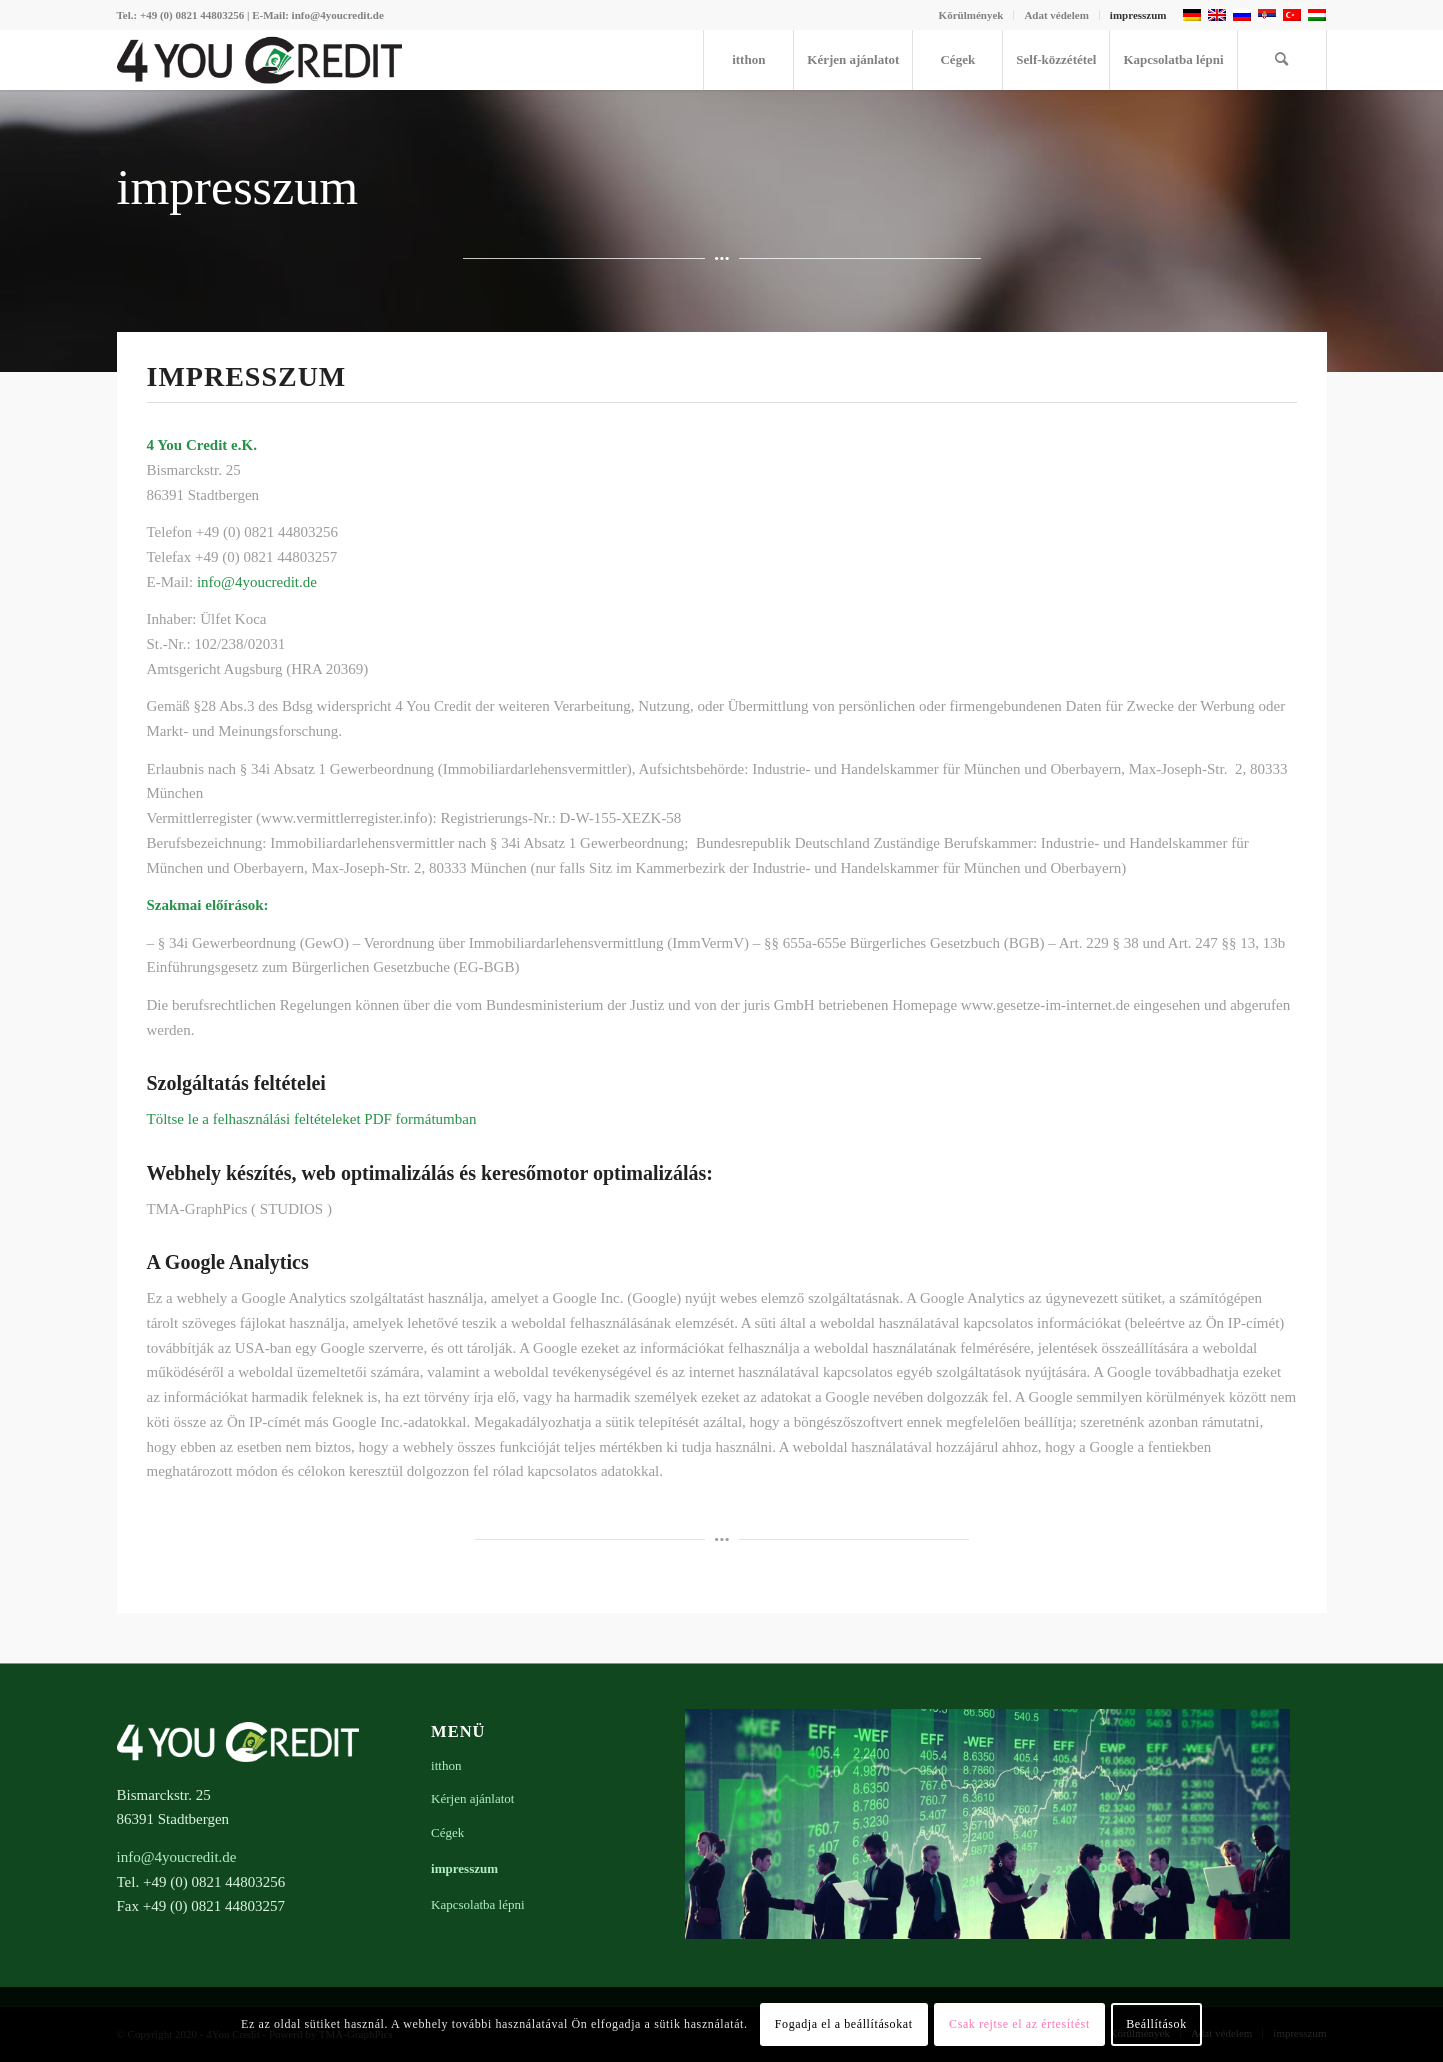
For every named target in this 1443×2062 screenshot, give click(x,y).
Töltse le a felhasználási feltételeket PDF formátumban (312, 1119)
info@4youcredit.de (257, 582)
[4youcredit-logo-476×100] (260, 60)
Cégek (447, 1832)
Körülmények (971, 15)
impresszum (1138, 15)
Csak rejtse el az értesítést (1019, 2024)
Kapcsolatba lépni (478, 1904)
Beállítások (1156, 2024)
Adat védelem (1056, 15)
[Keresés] (1282, 60)
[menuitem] (972, 15)
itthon (446, 1765)
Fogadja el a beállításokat (844, 2024)
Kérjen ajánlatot (472, 1798)
